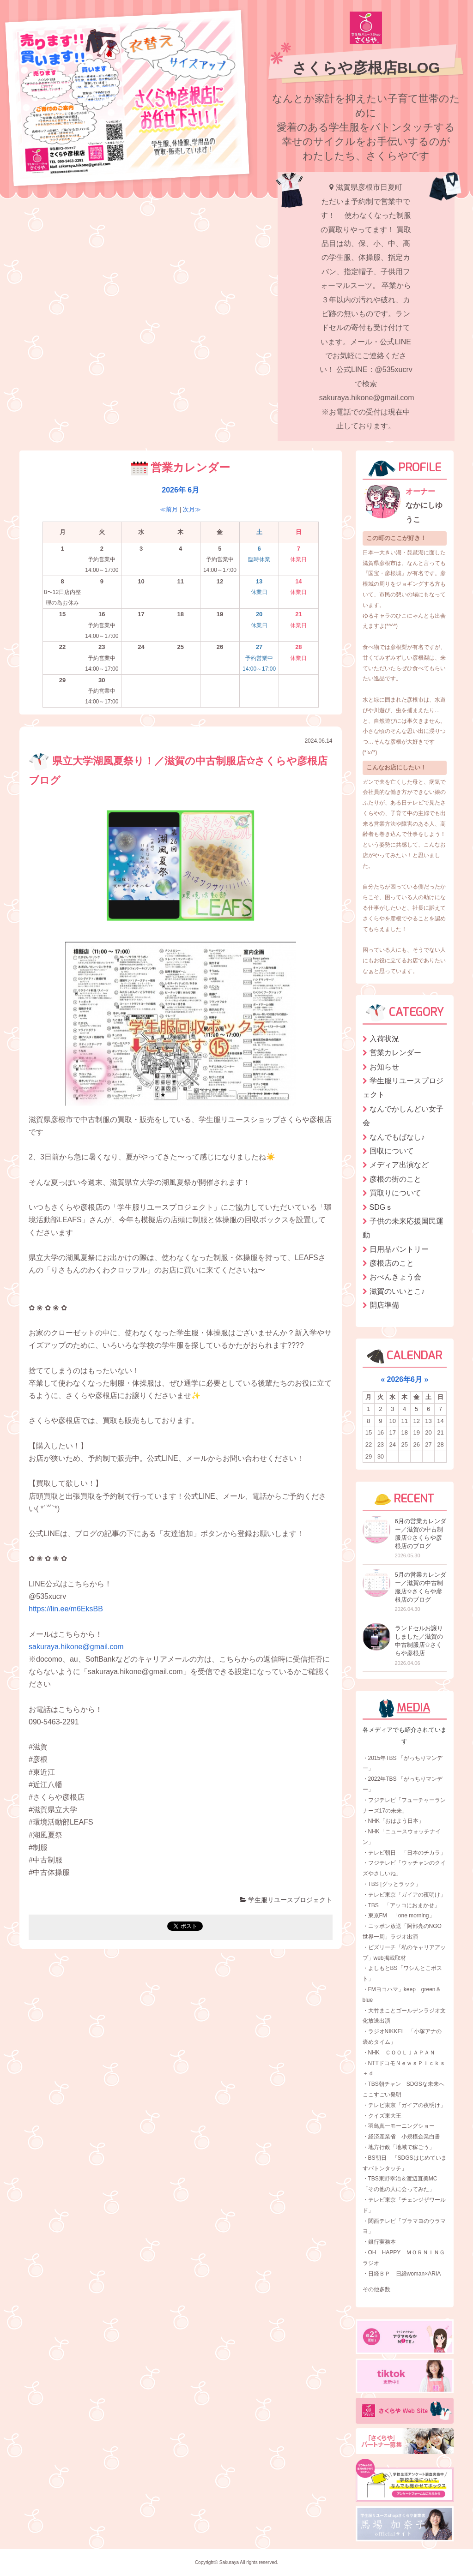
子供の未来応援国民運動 (403, 1228)
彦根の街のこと (395, 1179)
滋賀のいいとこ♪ (397, 1291)
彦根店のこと (392, 1263)
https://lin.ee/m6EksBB (66, 1609)
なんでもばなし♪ (397, 1137)
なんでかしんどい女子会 (403, 1116)
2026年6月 (405, 1379)
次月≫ (192, 509)
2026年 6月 (180, 490)
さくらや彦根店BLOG (366, 68)
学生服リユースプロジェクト (286, 1899)
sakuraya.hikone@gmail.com (76, 1647)
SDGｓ (381, 1207)
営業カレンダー (395, 1053)
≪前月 (169, 509)
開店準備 (384, 1305)
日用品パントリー (399, 1249)
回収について (392, 1151)
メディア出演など (399, 1165)
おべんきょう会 (395, 1277)
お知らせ (384, 1067)
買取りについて (395, 1193)
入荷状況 (384, 1039)
